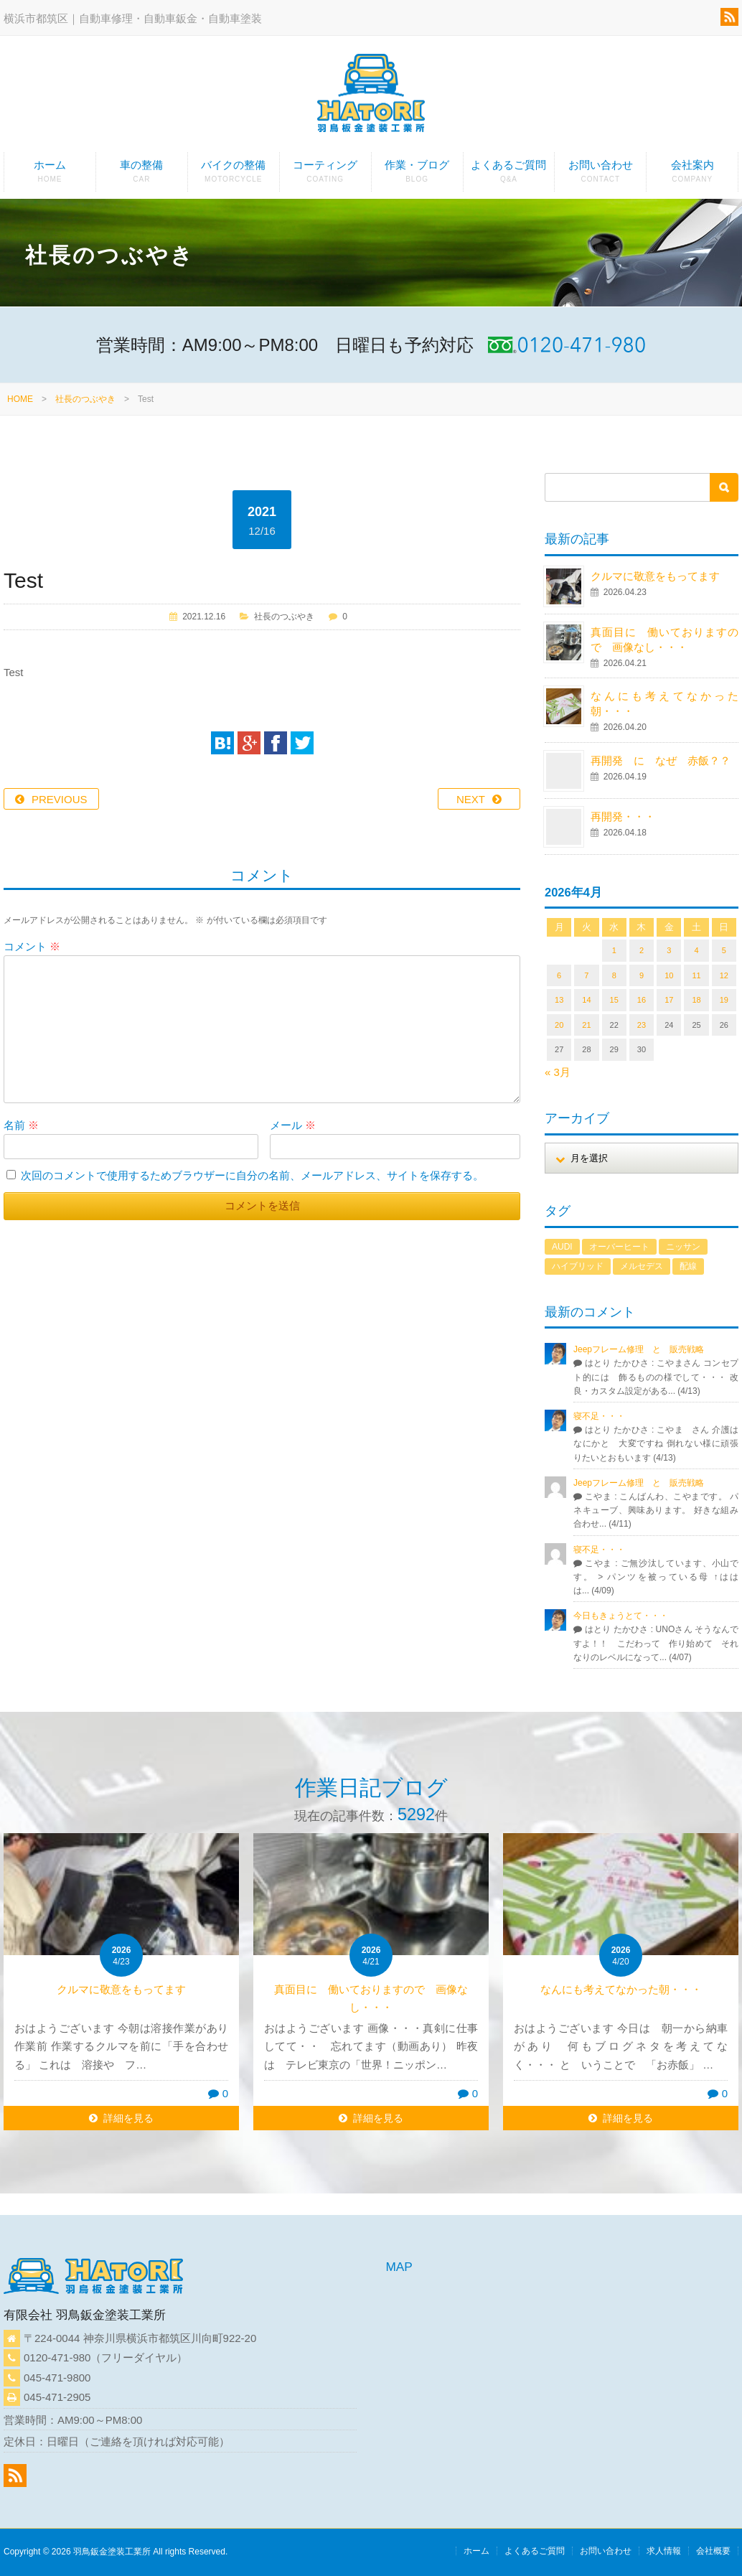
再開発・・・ (623, 816)
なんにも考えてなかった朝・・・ (621, 1989)
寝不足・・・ (599, 1416)
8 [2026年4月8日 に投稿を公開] (614, 975)
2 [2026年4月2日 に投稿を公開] (641, 950)
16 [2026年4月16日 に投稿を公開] (641, 1000)
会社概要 (713, 2551)
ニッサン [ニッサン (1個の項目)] (683, 1247)
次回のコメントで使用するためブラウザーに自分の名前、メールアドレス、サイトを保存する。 (252, 1175)
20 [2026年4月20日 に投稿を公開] (559, 1025)
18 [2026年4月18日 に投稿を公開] (696, 1000)
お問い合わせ (600, 175)
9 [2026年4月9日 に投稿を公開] (641, 975)
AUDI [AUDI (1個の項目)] (562, 1247)
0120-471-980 (57, 2357)
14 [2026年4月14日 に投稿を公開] (586, 1000)
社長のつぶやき (85, 399)
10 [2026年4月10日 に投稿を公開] (668, 975)
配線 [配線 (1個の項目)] (688, 1266)
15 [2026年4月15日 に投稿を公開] (614, 1000)
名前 (21, 1125)
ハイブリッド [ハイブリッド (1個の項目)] (578, 1266)
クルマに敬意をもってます (655, 576)
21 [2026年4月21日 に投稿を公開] (586, 1025)
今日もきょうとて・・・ (620, 1616)
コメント (32, 946)
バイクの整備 (233, 175)
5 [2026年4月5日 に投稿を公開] (724, 950)
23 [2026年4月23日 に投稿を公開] (641, 1025)
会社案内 (692, 175)
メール (293, 1125)
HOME (20, 399)
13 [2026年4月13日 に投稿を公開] (559, 1000)
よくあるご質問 (509, 175)
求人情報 (664, 2551)
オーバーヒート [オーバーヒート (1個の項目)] (619, 1247)
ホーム (49, 175)
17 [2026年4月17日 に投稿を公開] (668, 1000)
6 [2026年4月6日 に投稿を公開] (559, 975)
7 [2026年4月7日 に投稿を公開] (586, 975)
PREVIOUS (60, 799)
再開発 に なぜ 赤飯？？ (666, 760)
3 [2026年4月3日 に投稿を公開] (669, 950)
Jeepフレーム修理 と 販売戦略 (643, 1349)
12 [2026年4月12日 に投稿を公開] (724, 975)
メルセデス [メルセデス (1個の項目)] (641, 1266)
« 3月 (557, 1072)
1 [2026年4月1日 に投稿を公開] (614, 950)
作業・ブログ (417, 175)
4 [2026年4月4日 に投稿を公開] (696, 950)
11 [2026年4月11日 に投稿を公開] (696, 975)
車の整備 (141, 175)
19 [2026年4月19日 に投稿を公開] (724, 1000)
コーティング (325, 175)
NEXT (470, 799)
